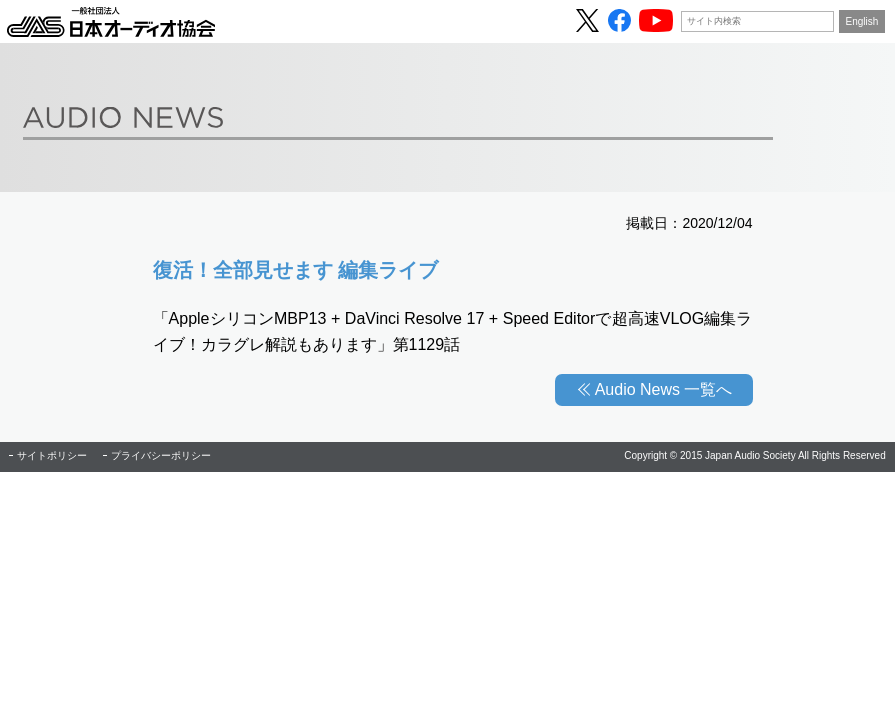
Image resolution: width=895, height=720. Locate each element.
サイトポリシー (52, 455)
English (862, 21)
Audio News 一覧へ (664, 389)
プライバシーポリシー (161, 455)
